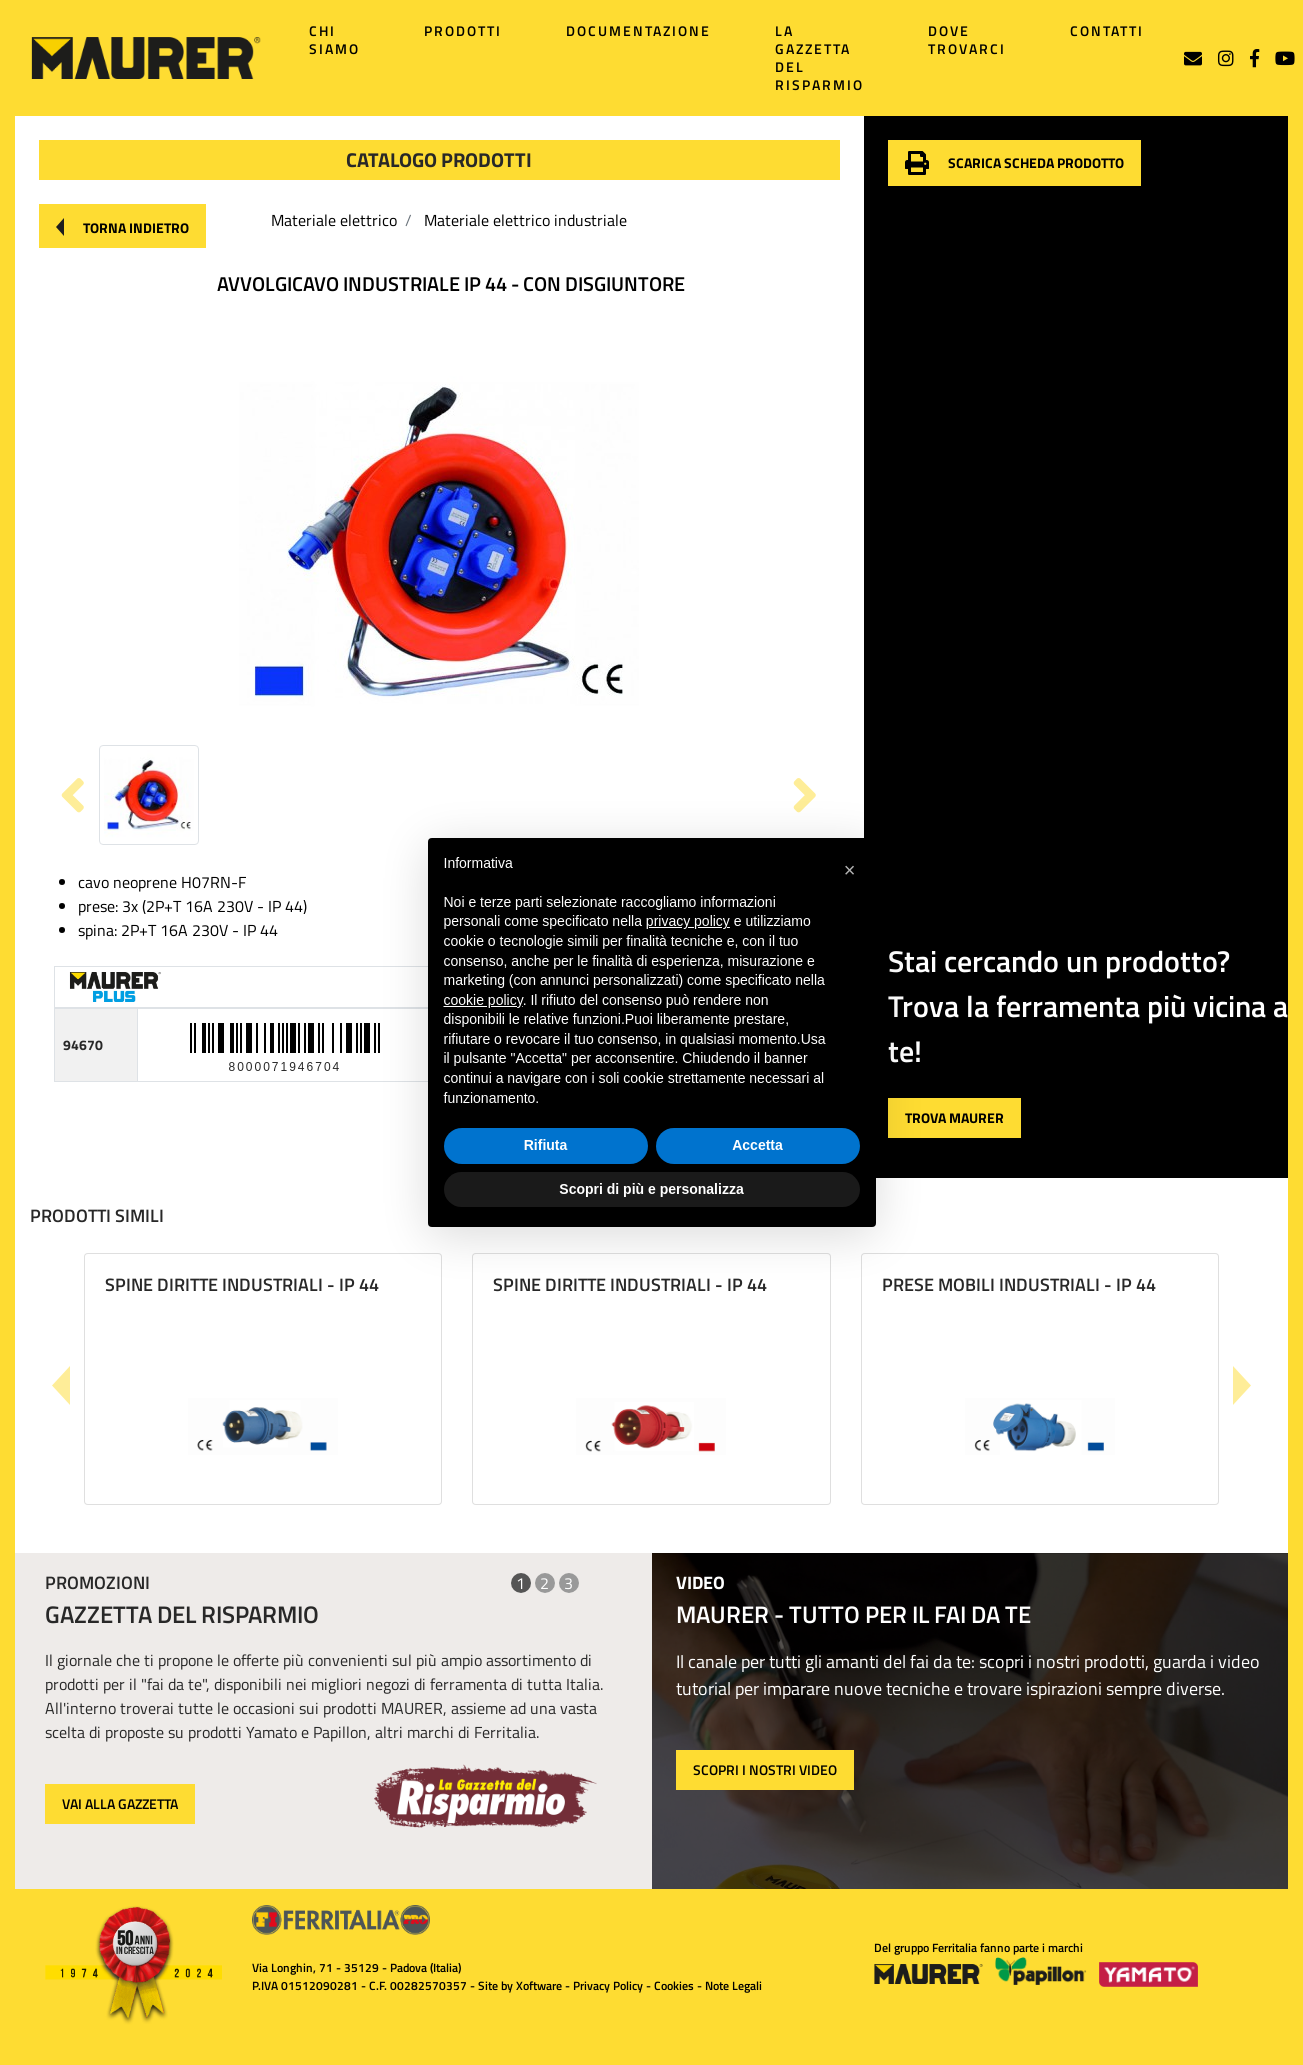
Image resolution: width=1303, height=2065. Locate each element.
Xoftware (539, 1985)
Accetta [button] (757, 1145)
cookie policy (483, 1000)
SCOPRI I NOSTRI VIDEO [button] (765, 1769)
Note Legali (733, 1985)
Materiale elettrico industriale (525, 220)
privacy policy (688, 921)
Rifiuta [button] (546, 1145)
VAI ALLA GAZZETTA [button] (120, 1803)
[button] (122, 226)
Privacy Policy (608, 1985)
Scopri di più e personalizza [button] (651, 1189)
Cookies (674, 1985)
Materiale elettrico (334, 220)
